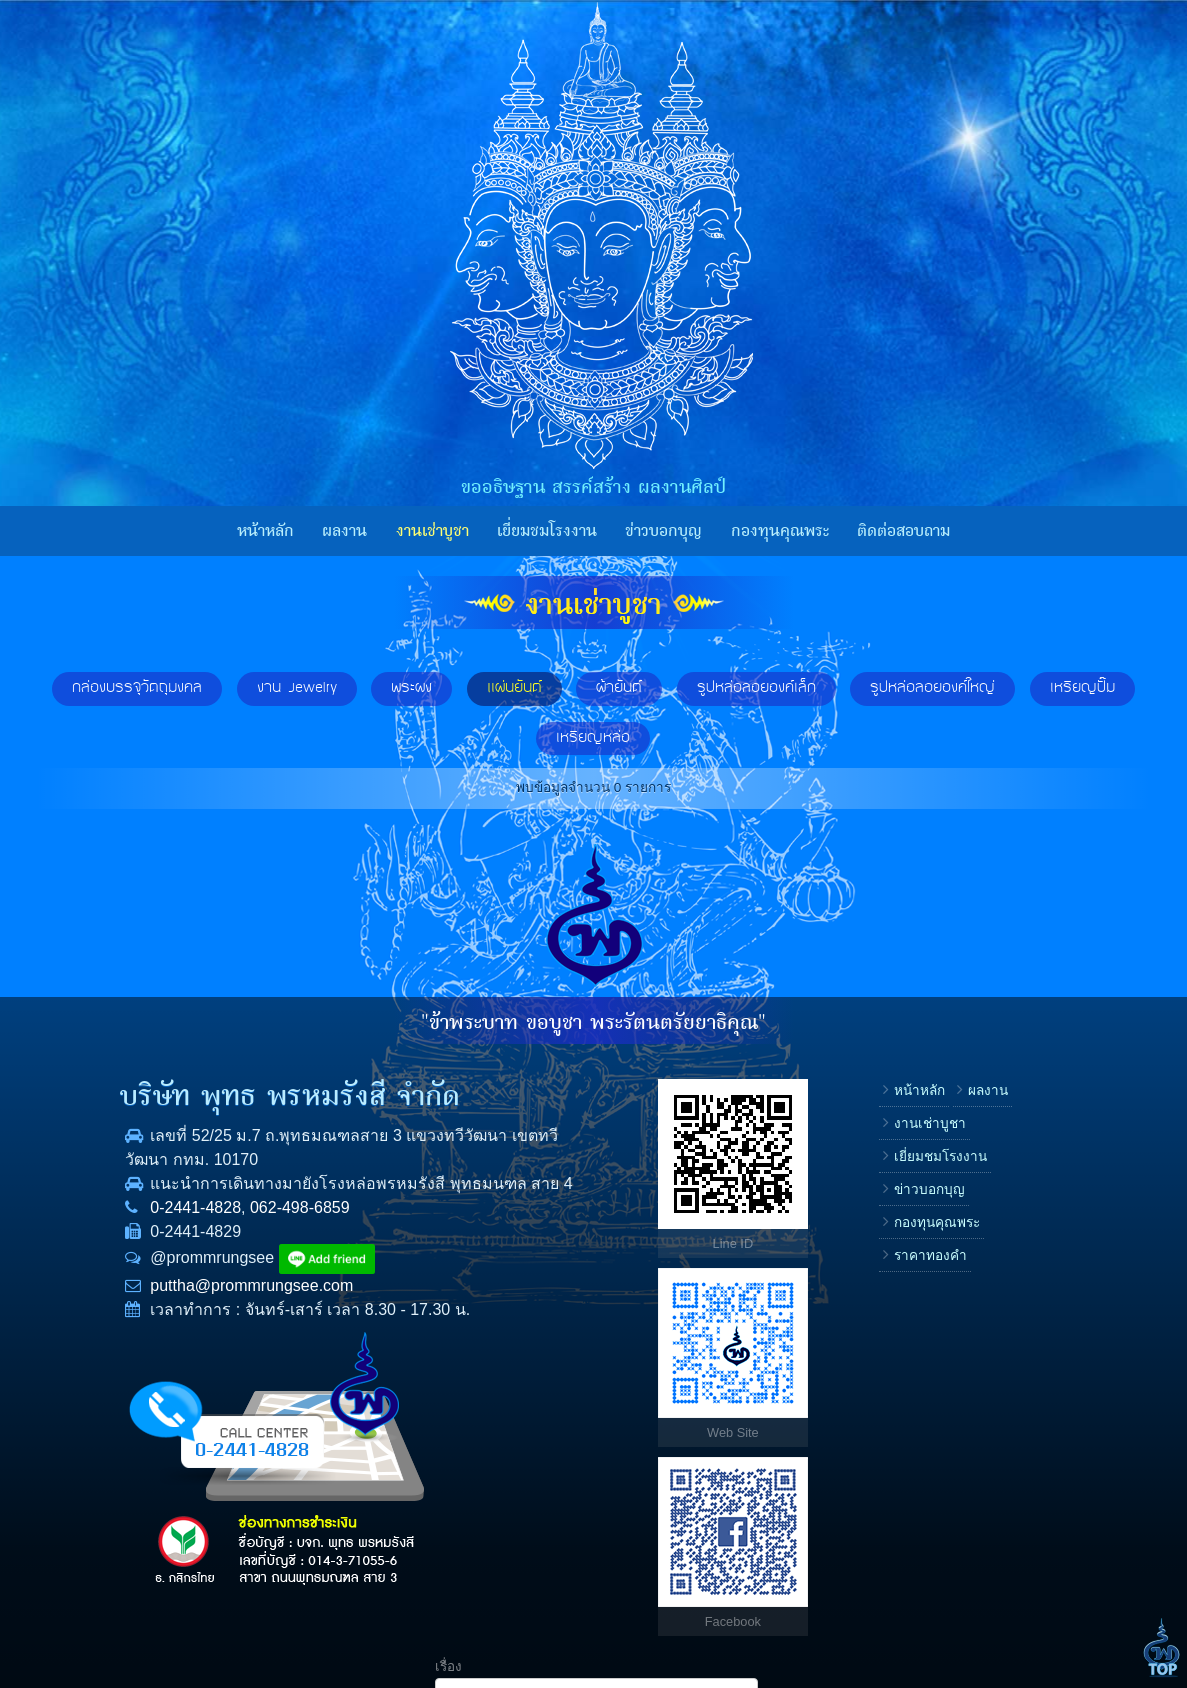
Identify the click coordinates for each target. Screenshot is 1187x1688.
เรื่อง (871, 1079)
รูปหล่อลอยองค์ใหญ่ (932, 688)
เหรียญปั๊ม (1082, 688)
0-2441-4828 (132, 1231)
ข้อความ (883, 1333)
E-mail (877, 1270)
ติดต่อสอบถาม (903, 531)
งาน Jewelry (297, 688)
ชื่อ (866, 1142)
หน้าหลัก (265, 531)
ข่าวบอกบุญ (663, 531)
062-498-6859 (236, 1231)
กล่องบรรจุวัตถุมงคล (137, 688)
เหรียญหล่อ (593, 738)
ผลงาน (344, 531)
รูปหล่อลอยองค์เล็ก (756, 688)
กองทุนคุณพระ (780, 531)
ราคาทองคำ (757, 1288)
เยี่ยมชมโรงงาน (547, 531)
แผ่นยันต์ (514, 688)
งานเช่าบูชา (432, 531)
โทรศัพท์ (883, 1206)
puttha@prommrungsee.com (188, 1309)
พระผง (411, 688)
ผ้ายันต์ (619, 688)
